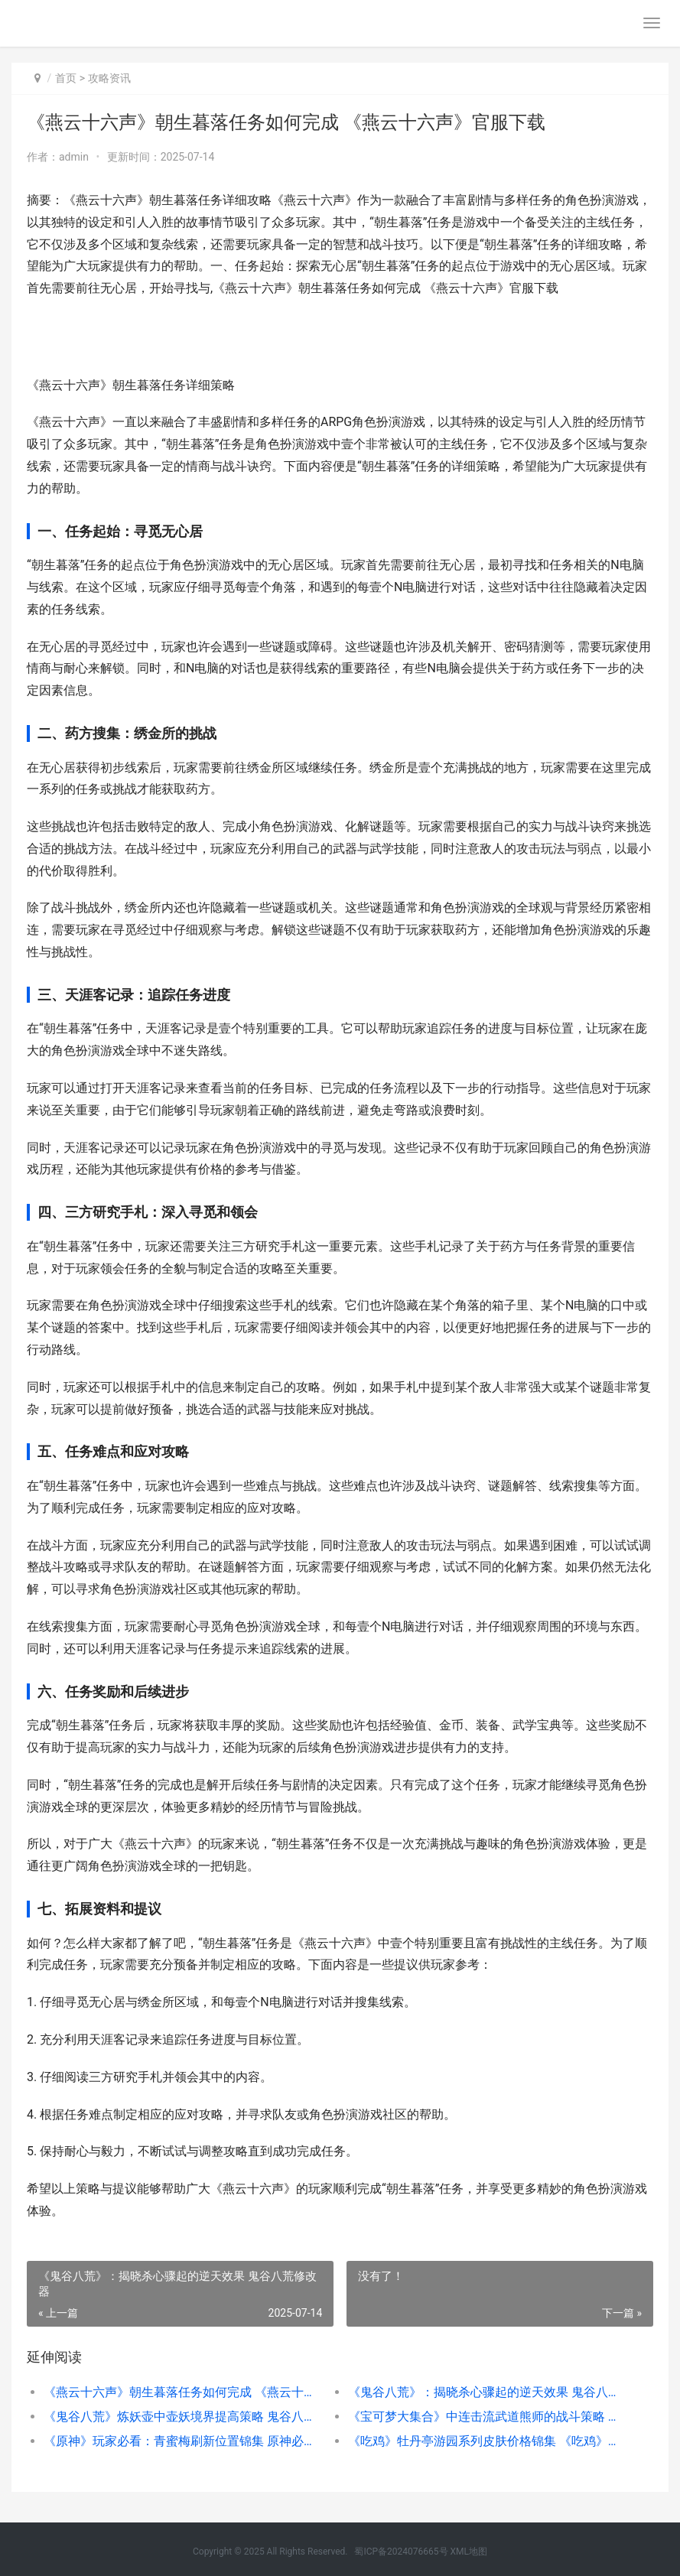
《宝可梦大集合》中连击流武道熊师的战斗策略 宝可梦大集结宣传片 (485, 2416)
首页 (65, 78)
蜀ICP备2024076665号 (400, 2551)
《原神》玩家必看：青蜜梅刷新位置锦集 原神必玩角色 (180, 2441)
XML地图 (469, 2551)
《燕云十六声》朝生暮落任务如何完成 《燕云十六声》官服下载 (180, 2392)
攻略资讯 (109, 78)
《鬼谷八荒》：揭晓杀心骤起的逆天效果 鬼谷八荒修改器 (485, 2392)
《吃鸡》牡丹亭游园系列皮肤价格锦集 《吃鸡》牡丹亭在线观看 (485, 2441)
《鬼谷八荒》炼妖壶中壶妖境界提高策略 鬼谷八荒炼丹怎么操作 (180, 2416)
